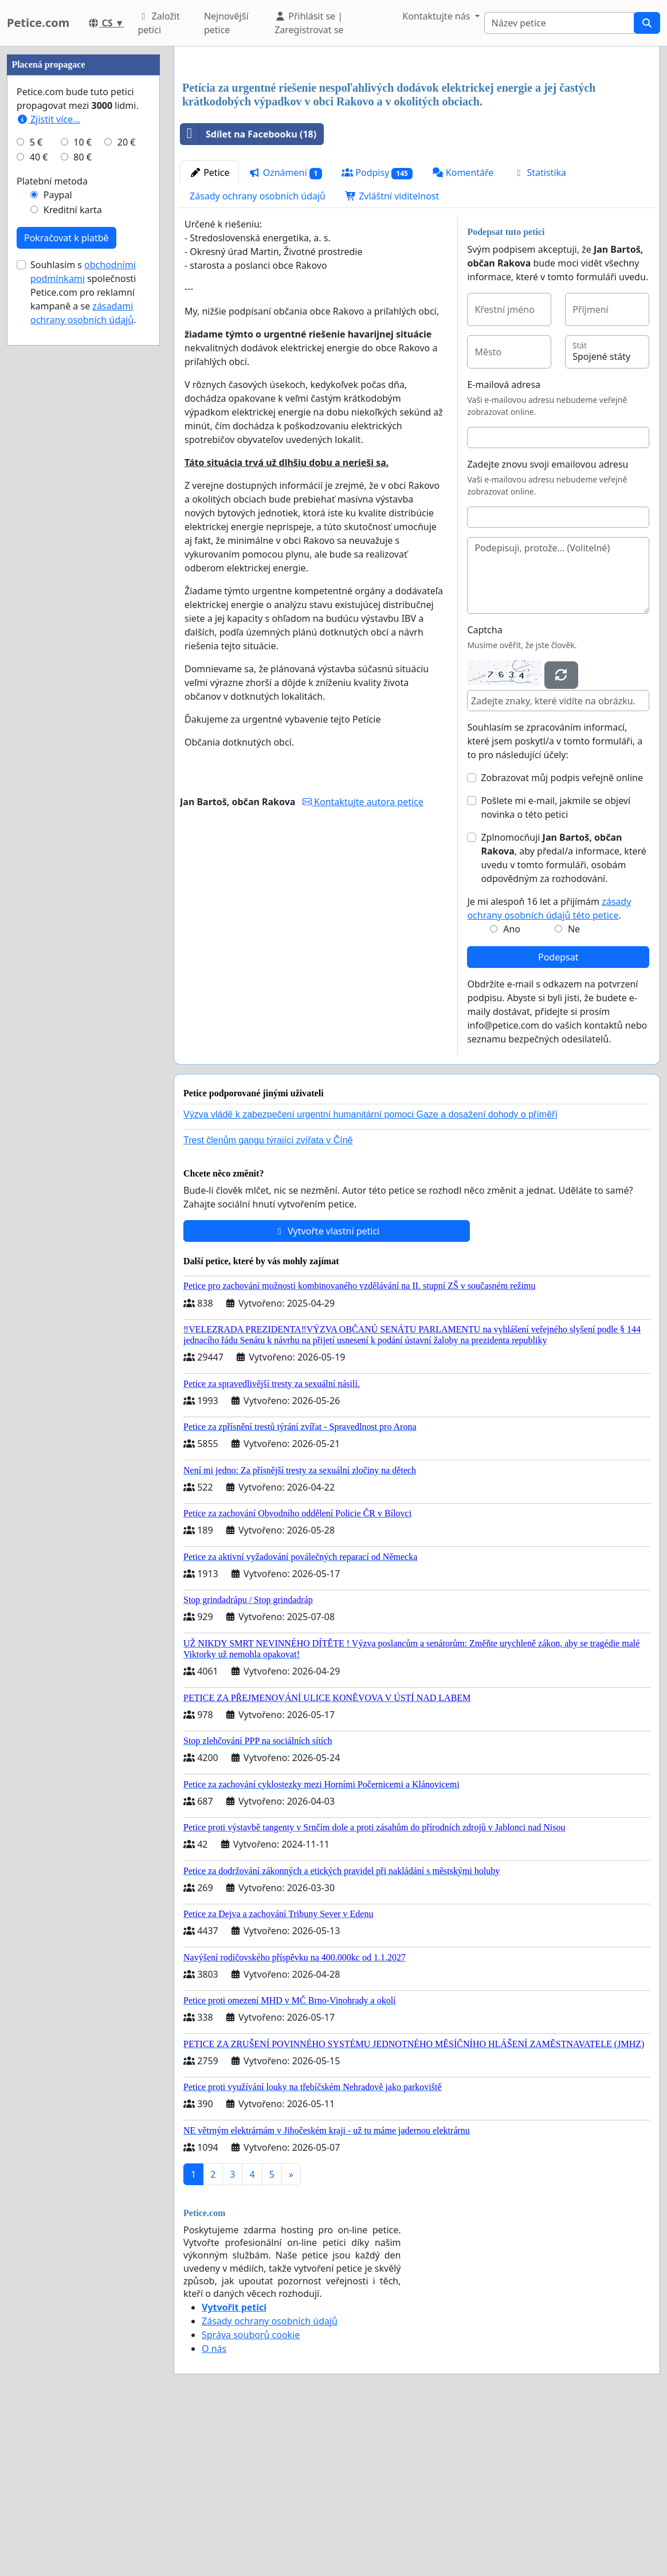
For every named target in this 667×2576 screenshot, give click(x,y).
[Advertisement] (417, 145)
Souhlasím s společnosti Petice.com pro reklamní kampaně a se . (83, 636)
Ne (574, 1089)
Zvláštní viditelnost (392, 356)
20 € (126, 486)
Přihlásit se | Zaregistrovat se (308, 23)
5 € (36, 486)
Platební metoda (52, 525)
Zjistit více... (48, 463)
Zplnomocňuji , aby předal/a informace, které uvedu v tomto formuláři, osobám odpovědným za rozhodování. (563, 1018)
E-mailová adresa (503, 545)
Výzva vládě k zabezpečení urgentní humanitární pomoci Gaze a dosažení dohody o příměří (370, 1275)
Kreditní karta (73, 553)
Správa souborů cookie (251, 2495)
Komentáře (463, 333)
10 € (82, 486)
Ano (511, 1089)
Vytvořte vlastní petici (327, 1391)
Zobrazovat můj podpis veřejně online (562, 938)
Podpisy (377, 333)
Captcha (484, 790)
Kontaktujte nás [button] (437, 16)
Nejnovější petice (226, 23)
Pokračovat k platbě (66, 581)
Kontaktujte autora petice (363, 962)
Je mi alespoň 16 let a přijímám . (549, 1069)
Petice (209, 333)
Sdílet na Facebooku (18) (248, 294)
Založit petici (158, 23)
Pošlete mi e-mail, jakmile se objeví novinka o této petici (555, 968)
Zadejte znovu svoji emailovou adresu (547, 624)
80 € (82, 501)
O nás (214, 2509)
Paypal (58, 538)
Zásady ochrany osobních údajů (257, 356)
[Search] (559, 23)
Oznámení (285, 333)
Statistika (539, 333)
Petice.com (38, 22)
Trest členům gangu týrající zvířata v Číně (268, 1300)
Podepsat (558, 1117)
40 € (39, 501)
